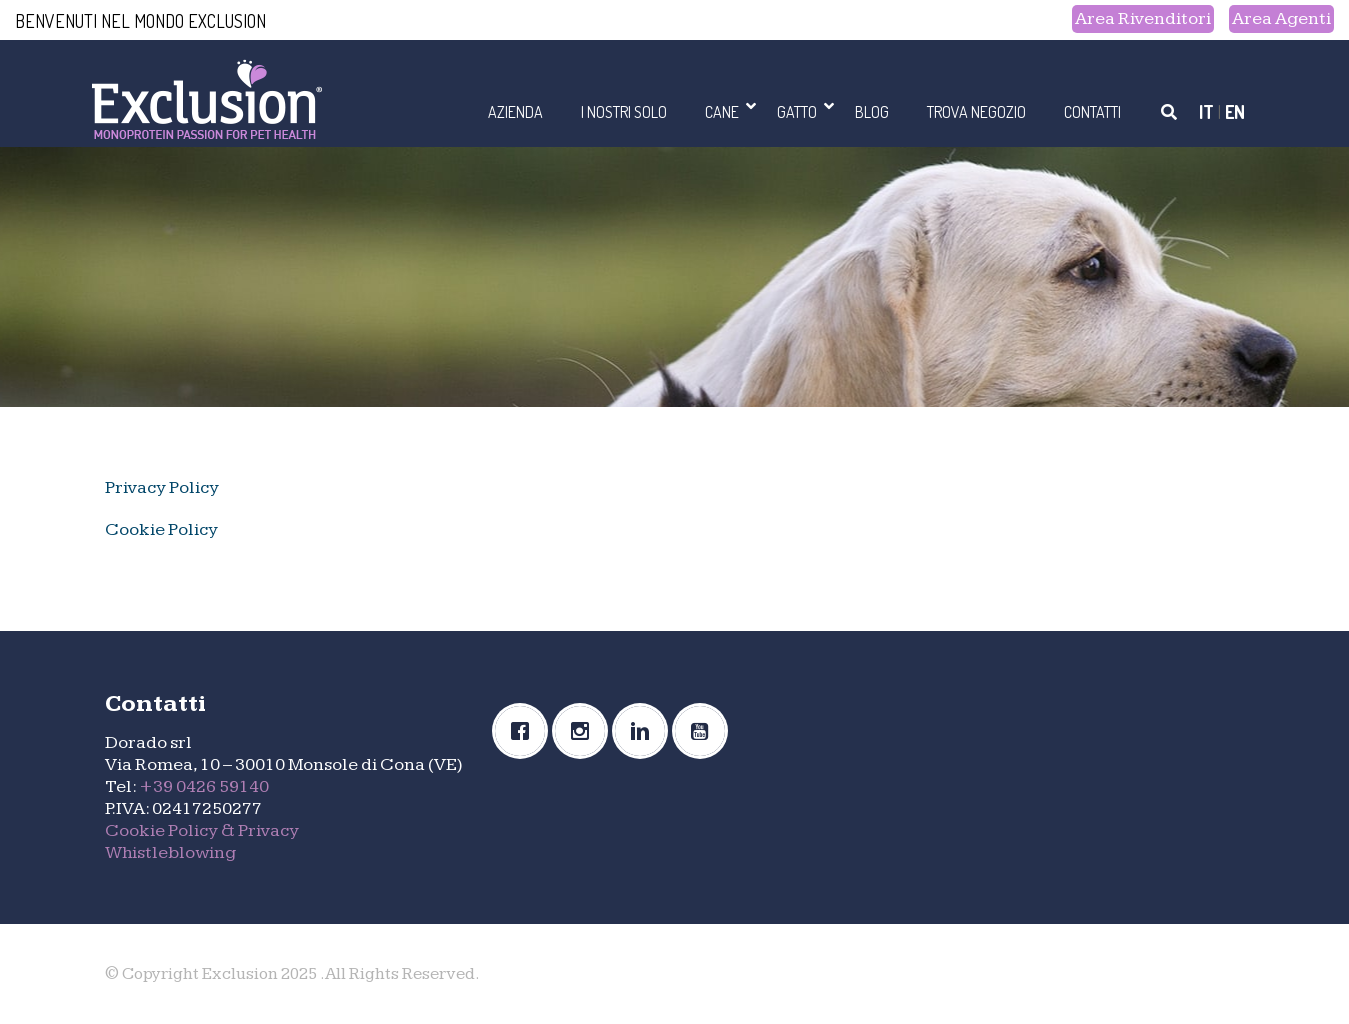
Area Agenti (1281, 18)
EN (1235, 112)
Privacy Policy (162, 487)
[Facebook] (525, 731)
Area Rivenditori (1143, 18)
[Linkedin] (645, 731)
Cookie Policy (161, 529)
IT (1206, 112)
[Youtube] (705, 731)
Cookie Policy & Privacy (202, 830)
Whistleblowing (170, 852)
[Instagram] (585, 731)
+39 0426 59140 (204, 786)
